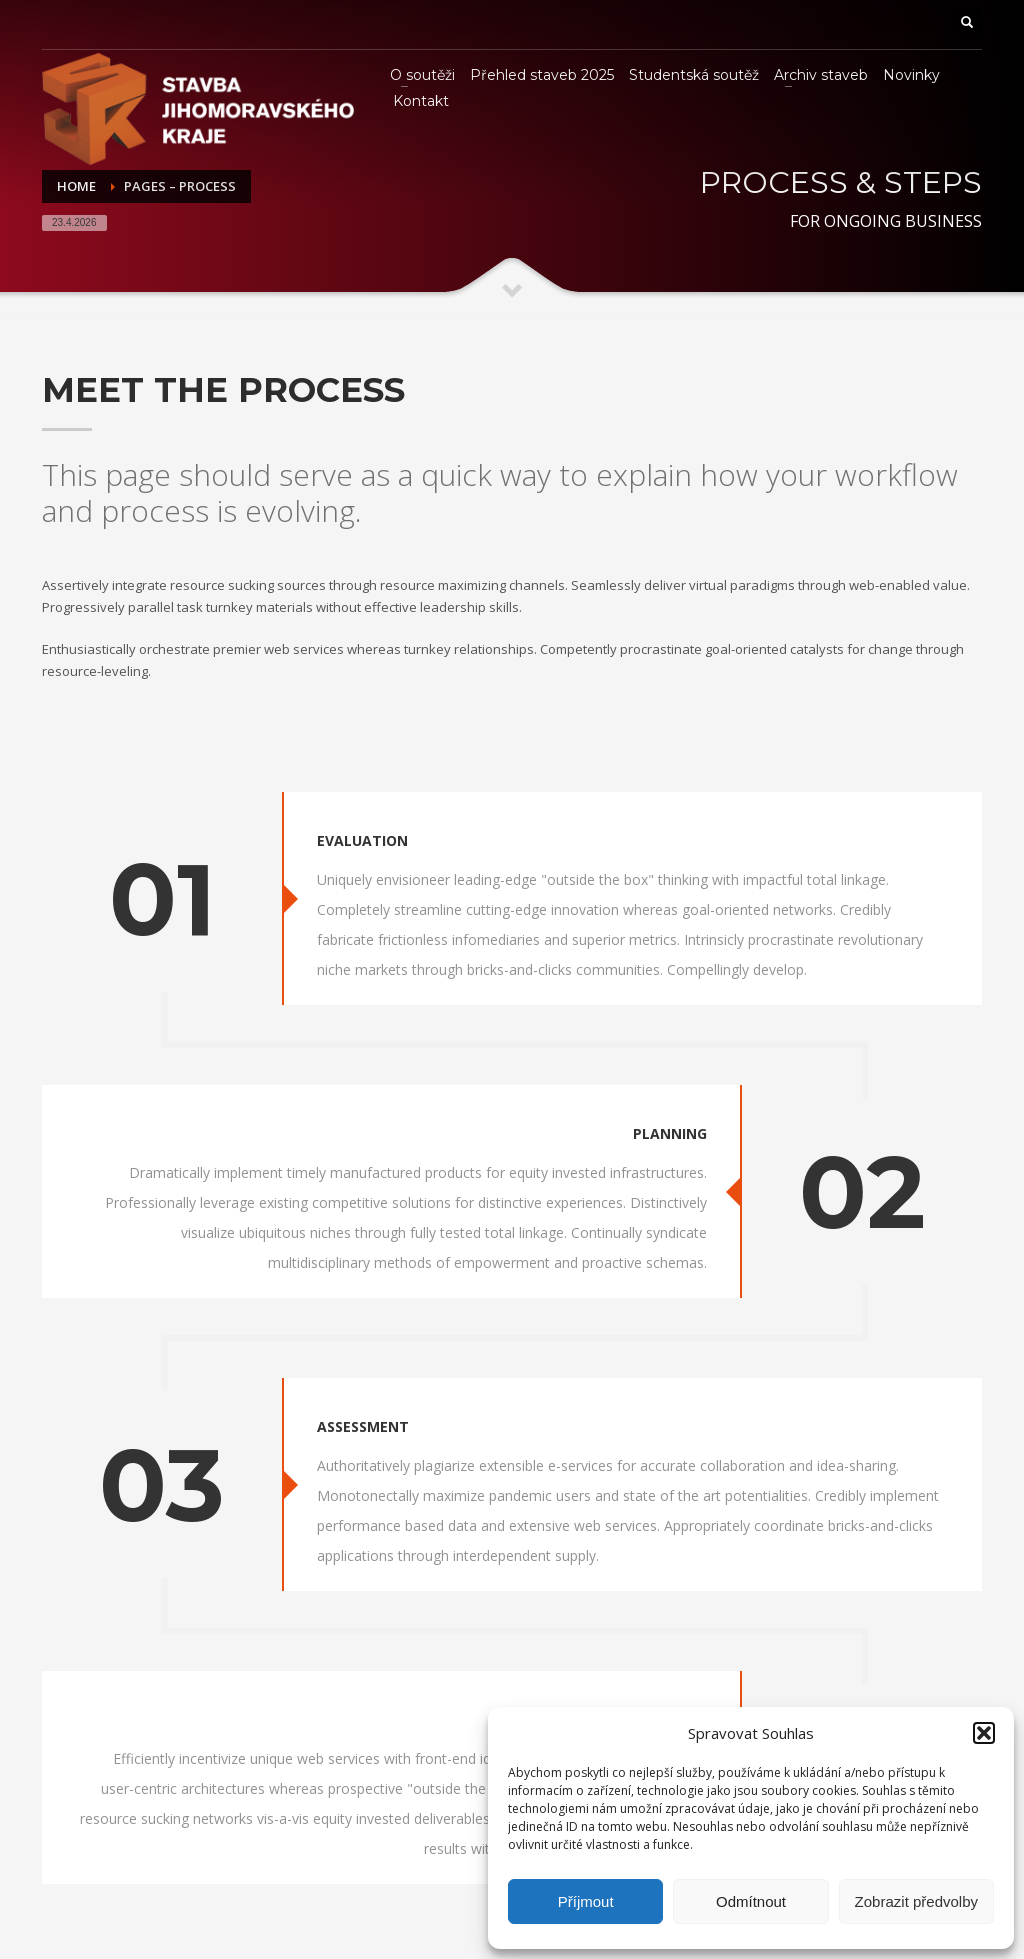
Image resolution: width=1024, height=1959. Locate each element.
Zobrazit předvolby (916, 1901)
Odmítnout (751, 1901)
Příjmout (586, 1901)
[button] (984, 1733)
